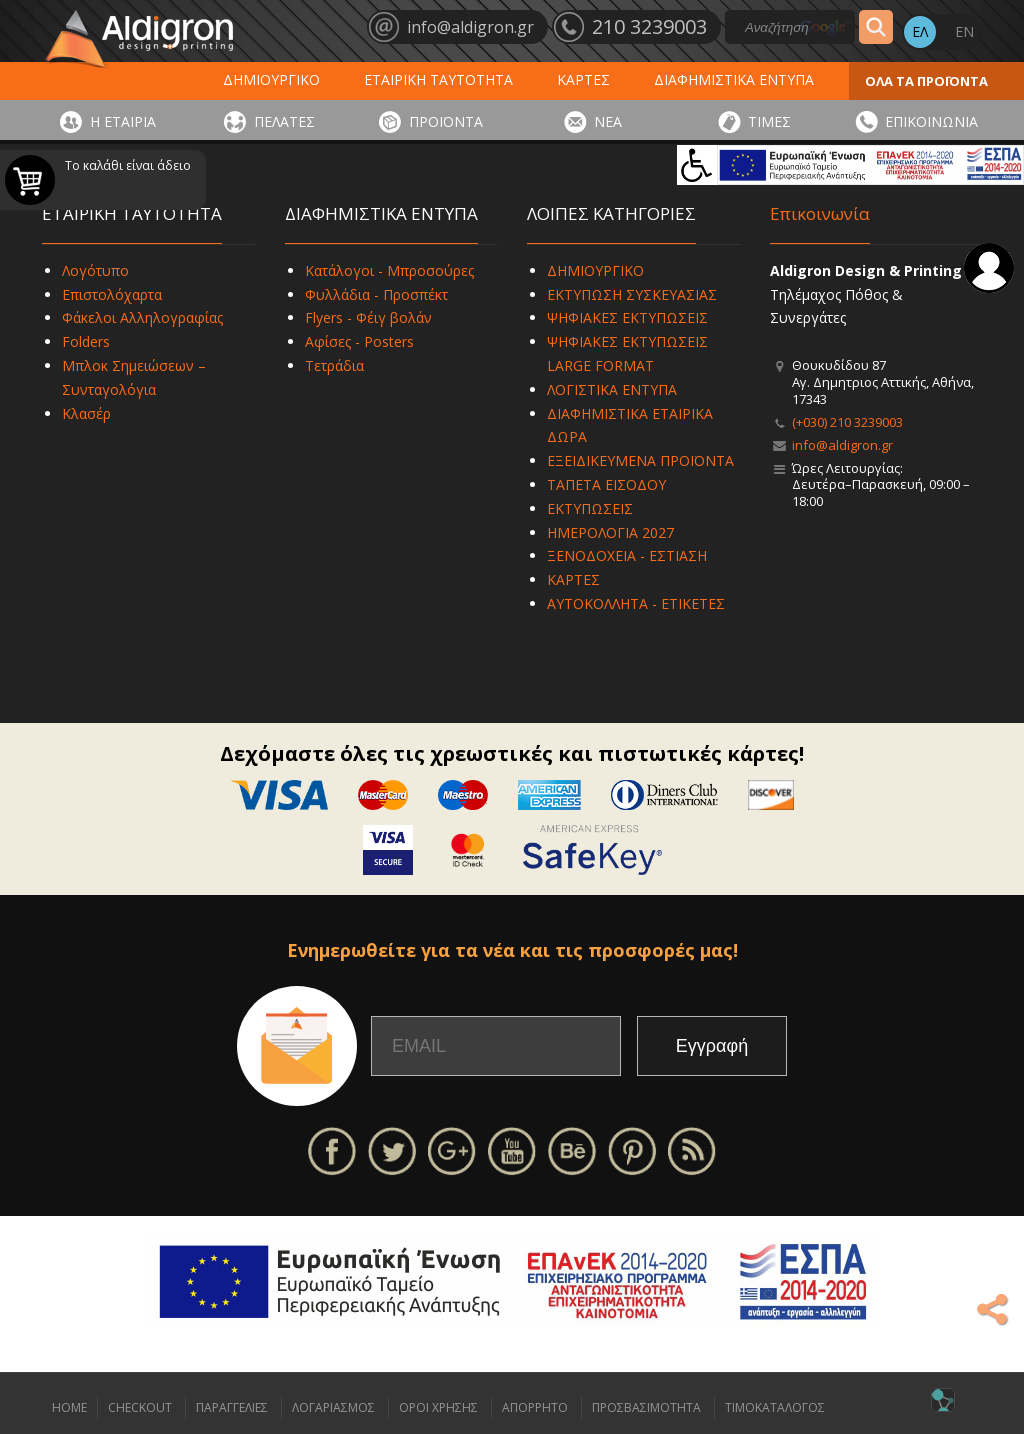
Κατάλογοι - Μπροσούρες (389, 270)
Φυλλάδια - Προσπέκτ (376, 294)
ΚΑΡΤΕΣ (583, 79)
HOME (69, 1407)
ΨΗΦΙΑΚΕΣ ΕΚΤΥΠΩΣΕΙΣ (627, 317)
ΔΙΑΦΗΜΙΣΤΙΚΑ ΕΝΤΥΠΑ (734, 79)
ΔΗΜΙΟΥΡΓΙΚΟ (271, 79)
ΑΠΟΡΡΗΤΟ (535, 1407)
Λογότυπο (95, 270)
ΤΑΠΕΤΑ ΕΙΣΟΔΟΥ (606, 484)
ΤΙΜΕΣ (769, 121)
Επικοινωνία (820, 213)
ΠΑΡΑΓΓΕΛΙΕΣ (232, 1407)
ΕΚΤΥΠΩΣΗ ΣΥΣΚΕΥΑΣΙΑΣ (632, 294)
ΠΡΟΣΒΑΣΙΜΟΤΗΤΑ (646, 1407)
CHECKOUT (140, 1407)
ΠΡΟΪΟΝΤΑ (446, 121)
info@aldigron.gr (842, 445)
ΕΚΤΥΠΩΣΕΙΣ (590, 508)
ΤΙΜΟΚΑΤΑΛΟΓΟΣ (775, 1407)
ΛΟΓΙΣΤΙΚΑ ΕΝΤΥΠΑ (612, 389)
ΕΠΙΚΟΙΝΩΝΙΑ (931, 121)
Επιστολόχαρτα (112, 294)
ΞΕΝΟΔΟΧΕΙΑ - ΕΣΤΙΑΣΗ (627, 555)
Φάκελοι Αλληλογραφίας (142, 317)
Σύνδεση (989, 268)
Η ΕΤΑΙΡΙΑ (123, 121)
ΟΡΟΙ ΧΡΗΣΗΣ (438, 1407)
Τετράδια (334, 365)
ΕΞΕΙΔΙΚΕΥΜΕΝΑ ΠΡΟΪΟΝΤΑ (640, 460)
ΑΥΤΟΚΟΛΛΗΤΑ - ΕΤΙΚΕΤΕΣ (636, 603)
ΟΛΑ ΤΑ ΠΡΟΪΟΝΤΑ (926, 81)
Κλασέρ (86, 413)
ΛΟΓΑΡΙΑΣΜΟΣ (333, 1407)
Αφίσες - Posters (359, 341)
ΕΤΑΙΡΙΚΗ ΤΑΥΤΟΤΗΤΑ (438, 79)
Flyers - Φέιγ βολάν (368, 317)
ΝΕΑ (608, 121)
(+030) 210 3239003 (847, 422)
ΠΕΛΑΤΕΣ (284, 121)
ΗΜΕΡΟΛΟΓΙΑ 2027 (610, 532)
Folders (86, 341)
